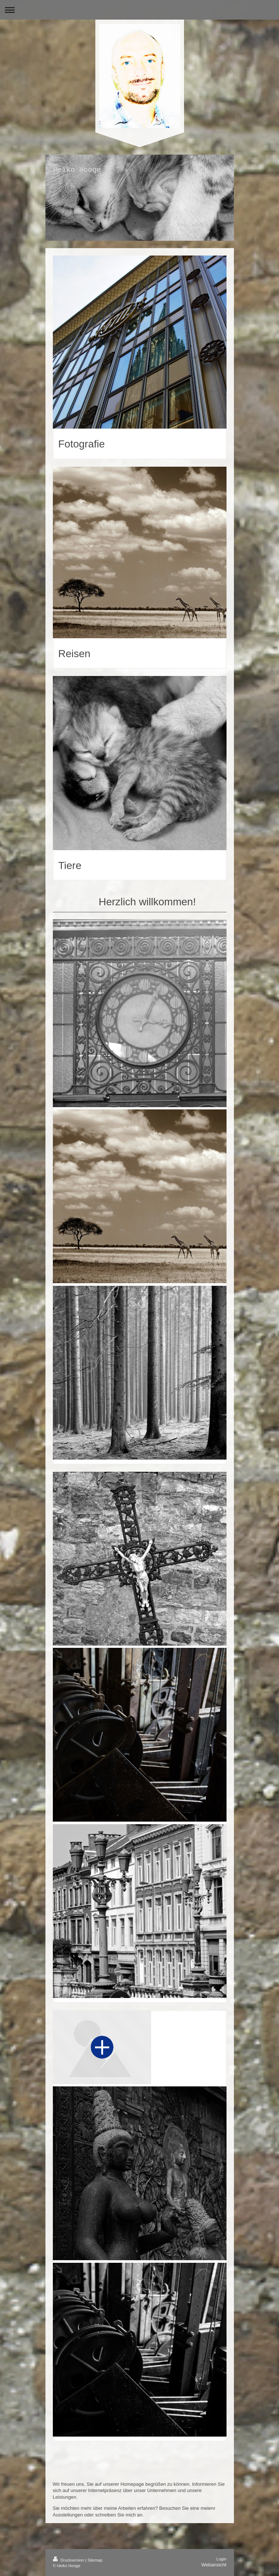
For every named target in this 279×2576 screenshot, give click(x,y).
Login (222, 2559)
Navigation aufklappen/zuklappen (139, 10)
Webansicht (214, 2564)
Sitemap (95, 2560)
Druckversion (69, 2560)
